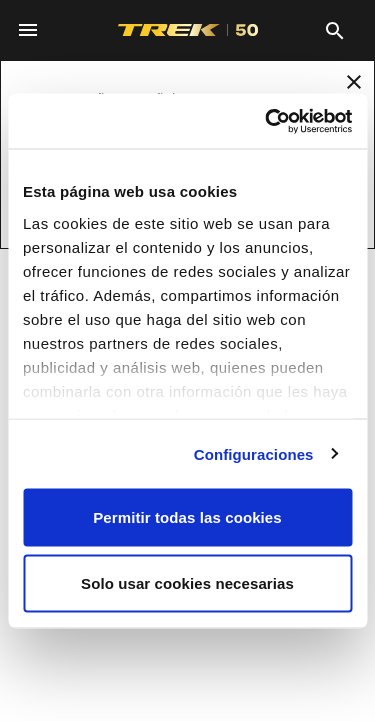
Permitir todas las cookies (187, 517)
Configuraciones (254, 453)
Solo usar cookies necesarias (187, 582)
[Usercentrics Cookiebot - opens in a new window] (267, 121)
